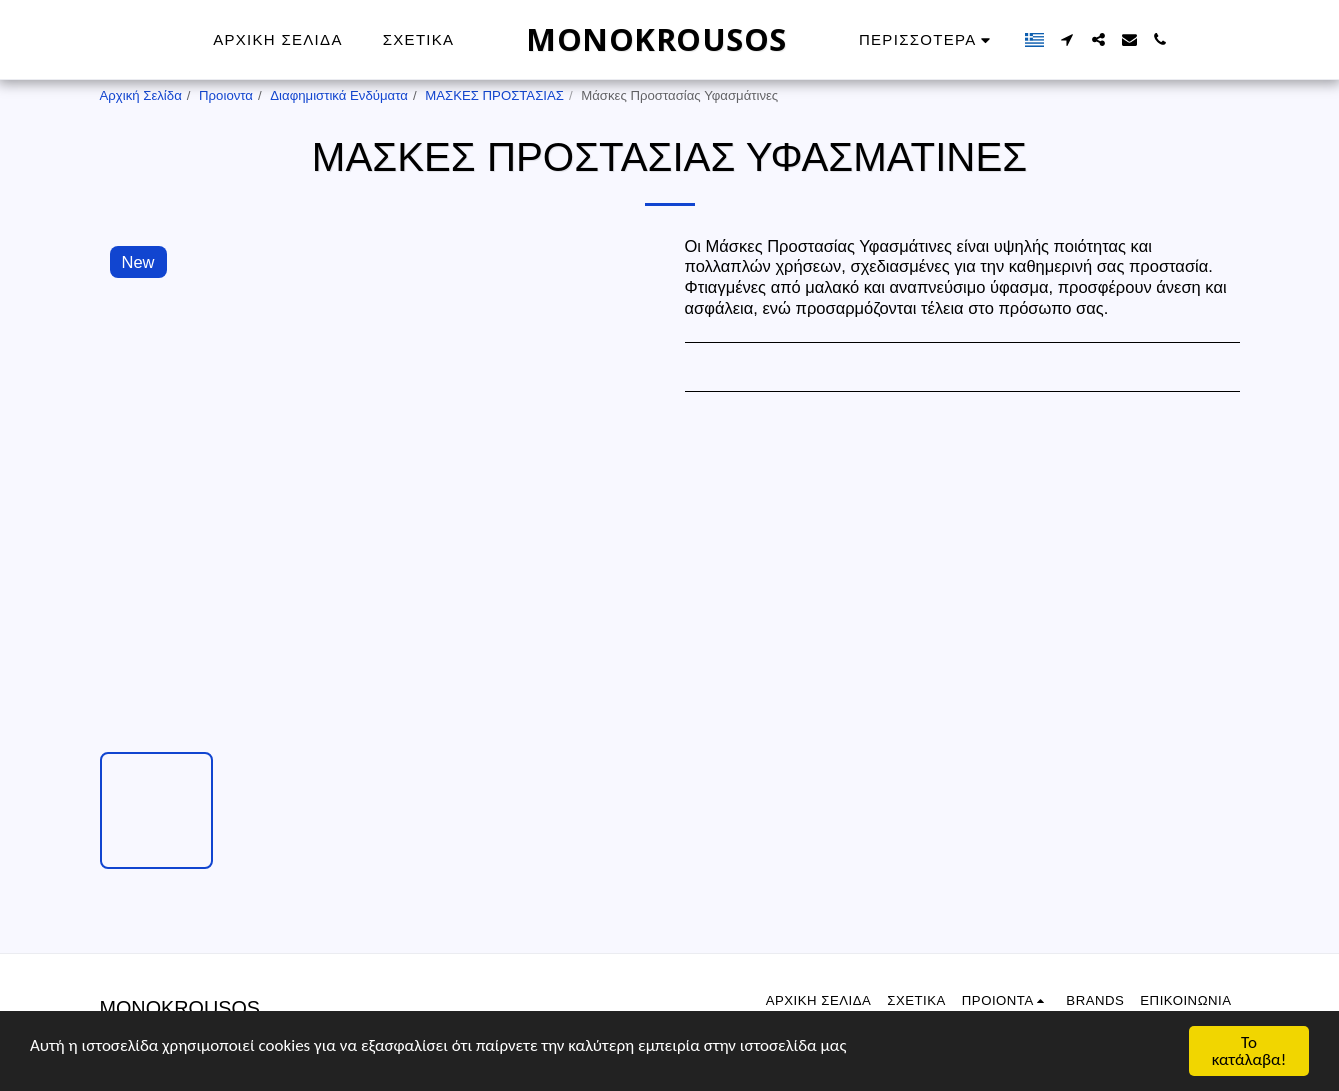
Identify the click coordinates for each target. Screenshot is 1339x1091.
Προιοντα (226, 95)
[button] (1067, 39)
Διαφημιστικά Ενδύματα (339, 95)
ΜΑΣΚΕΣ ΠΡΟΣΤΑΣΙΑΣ (494, 95)
